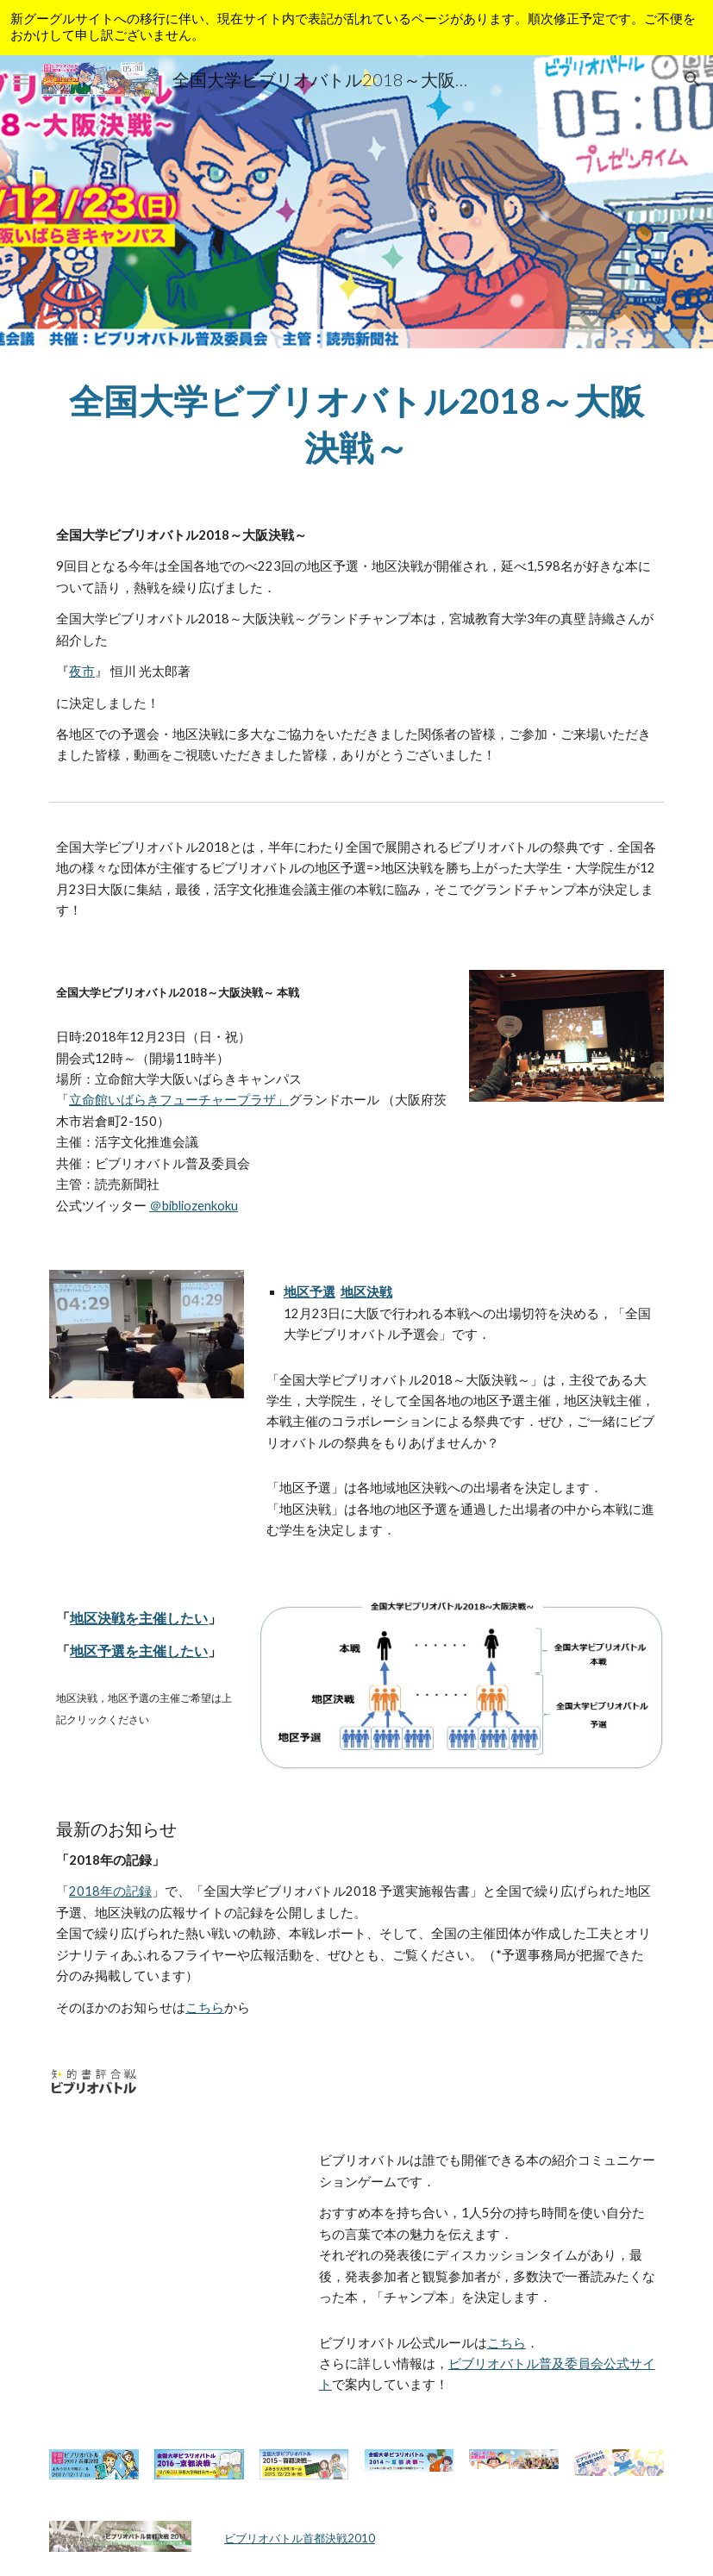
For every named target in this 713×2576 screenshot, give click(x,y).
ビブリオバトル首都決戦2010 (299, 2538)
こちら (204, 2007)
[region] (356, 27)
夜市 (82, 671)
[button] (20, 79)
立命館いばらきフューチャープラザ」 (179, 1099)
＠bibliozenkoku (193, 1205)
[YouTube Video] (172, 2207)
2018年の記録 (110, 1891)
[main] (356, 423)
